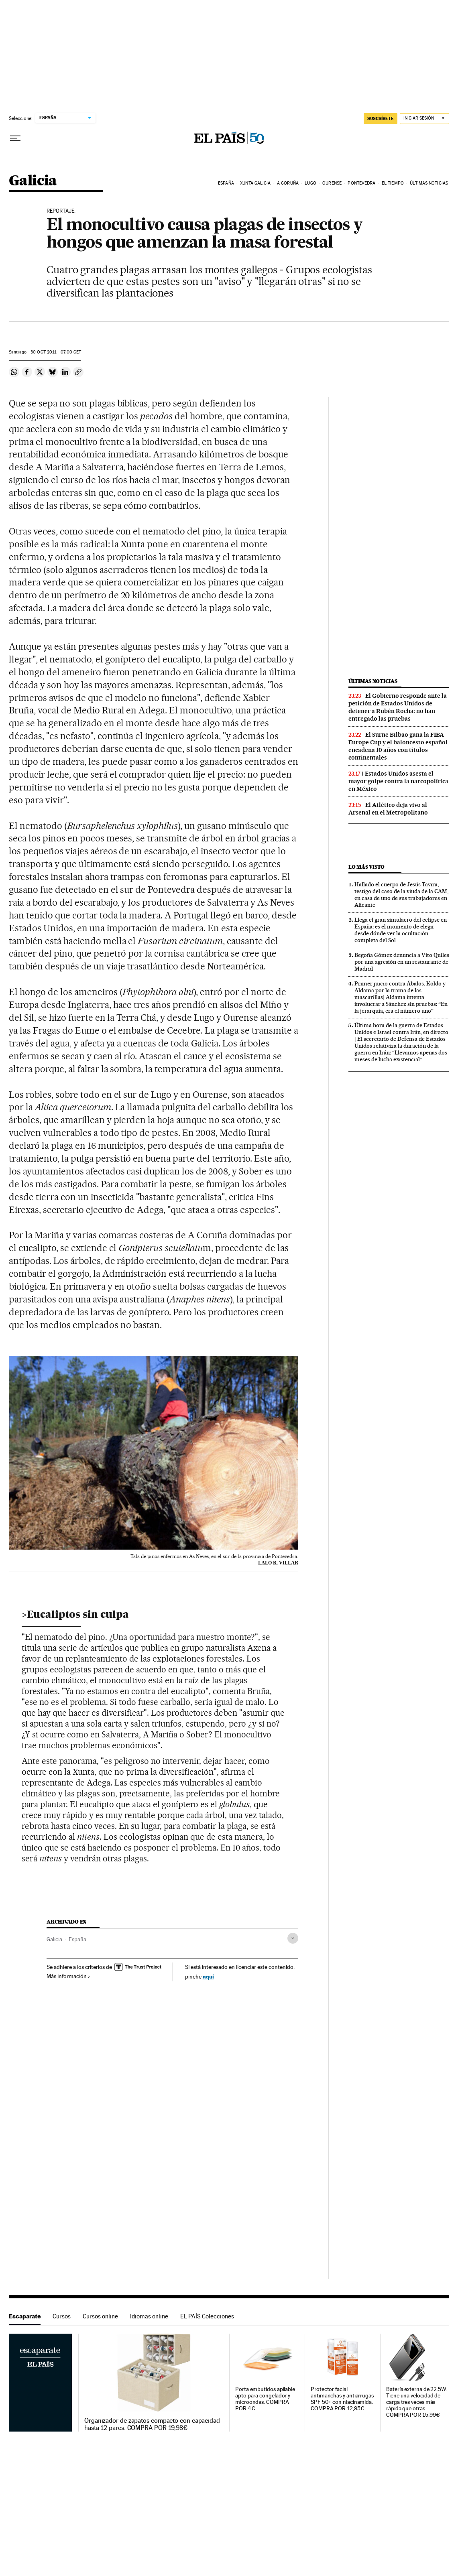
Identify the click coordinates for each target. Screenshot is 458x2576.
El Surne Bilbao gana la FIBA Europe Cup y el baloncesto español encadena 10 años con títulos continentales (398, 746)
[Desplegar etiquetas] (292, 1938)
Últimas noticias (429, 183)
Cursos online (100, 2316)
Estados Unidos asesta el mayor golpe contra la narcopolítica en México (398, 781)
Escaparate (25, 2316)
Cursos (62, 2316)
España (226, 183)
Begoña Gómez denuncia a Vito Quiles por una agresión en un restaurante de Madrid (401, 962)
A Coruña (288, 183)
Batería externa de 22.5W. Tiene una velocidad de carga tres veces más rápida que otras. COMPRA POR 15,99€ (416, 2402)
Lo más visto (366, 867)
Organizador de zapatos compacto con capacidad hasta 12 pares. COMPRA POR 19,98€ (152, 2424)
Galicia (33, 181)
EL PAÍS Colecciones (207, 2316)
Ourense (332, 183)
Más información (68, 1976)
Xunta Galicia (255, 183)
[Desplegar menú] (15, 138)
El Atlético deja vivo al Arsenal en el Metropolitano (388, 808)
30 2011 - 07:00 (56, 352)
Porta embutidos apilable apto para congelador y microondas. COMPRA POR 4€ (265, 2398)
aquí (208, 1976)
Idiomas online (149, 2316)
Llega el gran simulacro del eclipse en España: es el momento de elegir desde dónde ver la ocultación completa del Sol (400, 929)
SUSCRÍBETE (380, 118)
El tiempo (393, 183)
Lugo (310, 183)
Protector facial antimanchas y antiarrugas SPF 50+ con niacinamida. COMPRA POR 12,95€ (342, 2398)
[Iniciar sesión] (424, 118)
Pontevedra (361, 183)
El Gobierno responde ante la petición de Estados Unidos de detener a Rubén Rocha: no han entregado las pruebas (397, 707)
